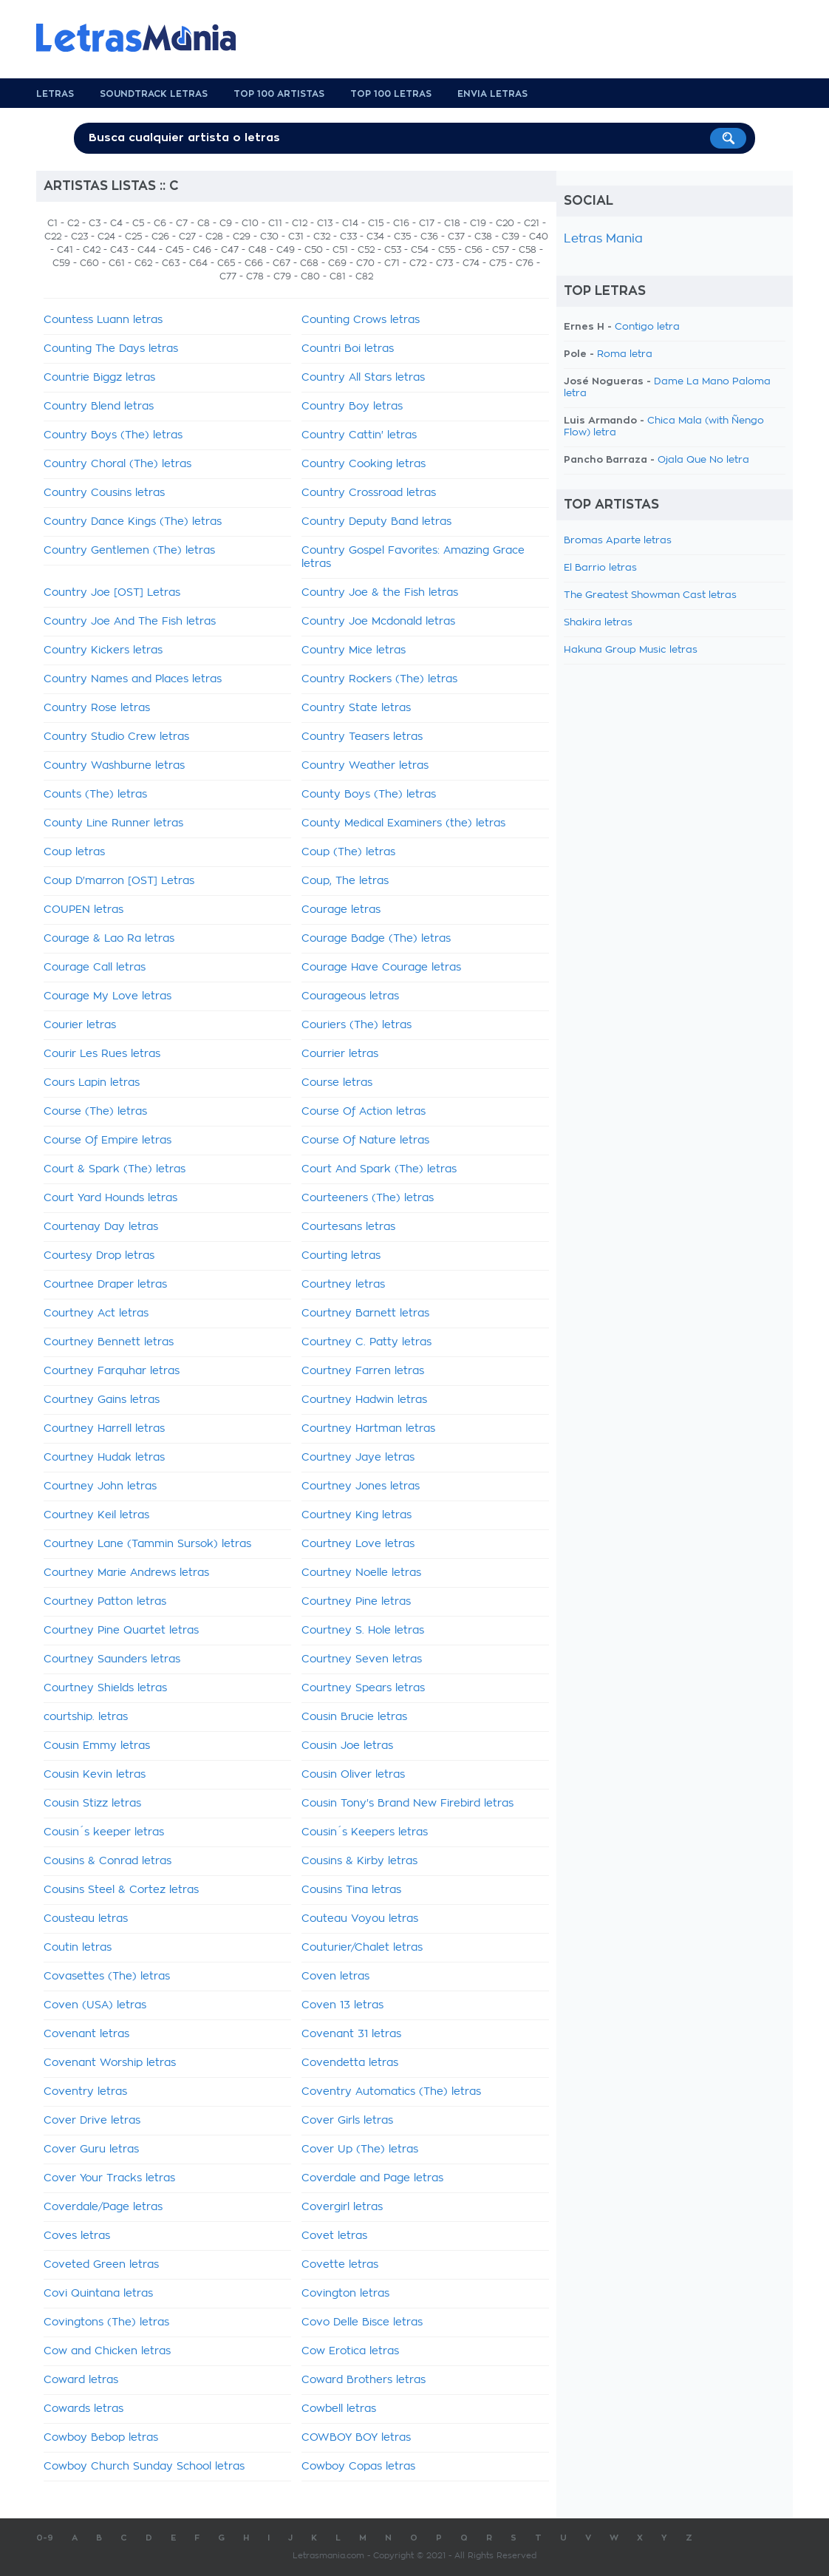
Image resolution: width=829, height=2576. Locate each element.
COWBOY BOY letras (356, 2438)
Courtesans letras (348, 1227)
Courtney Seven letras (361, 1659)
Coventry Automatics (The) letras (391, 2092)
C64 (198, 263)
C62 (143, 263)
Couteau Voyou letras (359, 1919)
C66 (254, 263)
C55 (446, 249)
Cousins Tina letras (351, 1890)
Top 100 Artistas (278, 93)
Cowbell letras (338, 2409)
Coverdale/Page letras (103, 2207)
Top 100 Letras (390, 93)
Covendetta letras (349, 2063)
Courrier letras (339, 1054)
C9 (225, 223)
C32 (321, 236)
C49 (285, 249)
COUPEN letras (83, 910)
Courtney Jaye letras (357, 1457)
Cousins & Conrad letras (107, 1861)
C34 (375, 236)
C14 (350, 223)
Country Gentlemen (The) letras (129, 551)
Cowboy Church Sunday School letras (144, 2466)
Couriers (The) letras (356, 1025)
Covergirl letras (342, 2207)
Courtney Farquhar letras (112, 1371)
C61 (117, 263)
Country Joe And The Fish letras (130, 621)
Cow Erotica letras (350, 2351)
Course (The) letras (95, 1112)
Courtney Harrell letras (104, 1429)
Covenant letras (86, 2034)
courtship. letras (86, 1717)
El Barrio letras (600, 568)
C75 (497, 263)
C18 (452, 223)
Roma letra (624, 354)
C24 (106, 236)
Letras (55, 93)
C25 (133, 236)
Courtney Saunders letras (112, 1659)
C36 (429, 236)
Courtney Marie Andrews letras (126, 1573)
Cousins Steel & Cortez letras (121, 1890)
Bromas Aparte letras (618, 541)
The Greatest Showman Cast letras (650, 595)
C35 (402, 236)
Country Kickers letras (103, 650)
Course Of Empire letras (107, 1140)
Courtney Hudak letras (104, 1457)
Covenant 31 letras (351, 2034)
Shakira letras (598, 623)
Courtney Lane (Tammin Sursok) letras (147, 1544)
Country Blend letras (99, 406)
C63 (171, 263)
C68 (309, 263)
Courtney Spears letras (363, 1688)
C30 (269, 236)
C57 (500, 249)
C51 (340, 249)
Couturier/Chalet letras (362, 1948)
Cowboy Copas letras (358, 2466)
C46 (202, 249)
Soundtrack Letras (154, 93)
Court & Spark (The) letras (114, 1169)
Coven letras (335, 1976)
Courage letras (341, 910)
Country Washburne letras (114, 766)
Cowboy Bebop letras (101, 2438)
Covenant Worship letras (110, 2063)
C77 (227, 276)
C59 (61, 263)
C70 (365, 263)
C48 (257, 249)
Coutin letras (78, 1948)
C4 (116, 223)
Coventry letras (85, 2092)
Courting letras (341, 1256)
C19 (478, 223)
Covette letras (339, 2265)
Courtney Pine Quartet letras (121, 1630)
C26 (160, 236)
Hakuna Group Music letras (630, 650)
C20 (505, 223)
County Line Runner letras (113, 823)
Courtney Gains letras (102, 1400)
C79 (282, 276)
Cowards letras (83, 2409)
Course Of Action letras (363, 1112)
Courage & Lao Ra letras (109, 939)
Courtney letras (343, 1284)
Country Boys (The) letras (113, 435)
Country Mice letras (353, 650)
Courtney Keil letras (96, 1515)
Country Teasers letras (362, 737)
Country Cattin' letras (359, 435)
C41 (65, 249)
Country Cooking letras (363, 464)
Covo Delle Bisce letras (362, 2322)
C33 (348, 236)
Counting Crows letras (360, 320)
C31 (296, 236)
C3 (94, 223)
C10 (250, 223)
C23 (79, 236)
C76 (524, 263)
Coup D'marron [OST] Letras (119, 881)
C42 (91, 249)
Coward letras (81, 2380)
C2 (73, 223)
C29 (241, 236)
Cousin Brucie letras (354, 1717)
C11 (275, 223)
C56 (473, 249)
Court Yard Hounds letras (110, 1198)
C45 (174, 249)
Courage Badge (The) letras (376, 939)
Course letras (336, 1083)
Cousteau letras (86, 1919)
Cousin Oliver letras (353, 1775)
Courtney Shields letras (105, 1688)
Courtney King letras (356, 1515)
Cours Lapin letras (92, 1083)
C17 (426, 223)
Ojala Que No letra (703, 460)
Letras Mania (603, 239)
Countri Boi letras (347, 349)
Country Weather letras (365, 766)
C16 (401, 223)
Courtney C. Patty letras (366, 1342)
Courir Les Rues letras (102, 1054)
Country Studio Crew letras (116, 737)
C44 (146, 249)
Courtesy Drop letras (99, 1256)
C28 (214, 236)
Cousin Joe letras (347, 1746)
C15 (375, 223)
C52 (366, 249)
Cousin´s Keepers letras (364, 1832)
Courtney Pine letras (356, 1602)
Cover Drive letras (92, 2120)
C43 (119, 249)
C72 (417, 263)
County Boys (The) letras (368, 794)
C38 (483, 236)
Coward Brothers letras (363, 2380)
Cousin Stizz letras (92, 1803)
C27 (187, 236)
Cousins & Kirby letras (359, 1861)
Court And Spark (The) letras (379, 1169)
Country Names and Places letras (133, 679)
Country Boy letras (352, 406)
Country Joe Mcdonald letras (378, 621)
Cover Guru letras (91, 2149)
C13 (324, 223)
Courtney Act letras (96, 1313)
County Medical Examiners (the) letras (403, 823)
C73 (444, 263)
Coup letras (74, 852)
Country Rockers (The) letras (379, 679)
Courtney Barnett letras (365, 1313)
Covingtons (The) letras (106, 2322)
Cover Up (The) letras (359, 2149)
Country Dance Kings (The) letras (133, 522)
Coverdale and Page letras (372, 2178)
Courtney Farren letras (362, 1371)
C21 (531, 223)
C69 (337, 263)
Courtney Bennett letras (109, 1342)
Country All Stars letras (363, 378)
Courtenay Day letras (101, 1227)
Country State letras (356, 708)
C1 (52, 223)
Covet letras (334, 2236)
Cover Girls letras (347, 2120)
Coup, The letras (345, 881)
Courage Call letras (95, 967)
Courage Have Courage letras (381, 967)
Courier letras (80, 1025)
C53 (392, 249)
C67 (281, 263)
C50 (313, 249)
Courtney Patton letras (105, 1602)
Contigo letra (647, 327)
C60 (89, 263)
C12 (299, 223)
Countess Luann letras (103, 320)
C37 (456, 236)
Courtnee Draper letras (105, 1284)
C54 (420, 249)
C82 (364, 276)
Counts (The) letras (95, 794)
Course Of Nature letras (365, 1140)
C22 (52, 236)
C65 (226, 263)
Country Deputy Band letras (376, 522)
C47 (230, 249)
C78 (255, 276)
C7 (182, 223)
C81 (338, 276)
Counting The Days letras (111, 349)
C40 (538, 236)
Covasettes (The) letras (107, 1976)
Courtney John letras (100, 1486)
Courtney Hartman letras (368, 1429)
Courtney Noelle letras (361, 1573)
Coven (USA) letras (95, 2005)
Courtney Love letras (357, 1544)
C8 (203, 223)
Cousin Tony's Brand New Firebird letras (407, 1803)
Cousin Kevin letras (95, 1775)
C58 (527, 249)
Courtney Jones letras (360, 1486)
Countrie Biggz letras (99, 378)
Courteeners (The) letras (367, 1198)
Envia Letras (492, 93)
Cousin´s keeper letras (104, 1832)
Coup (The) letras (348, 852)
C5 (138, 223)
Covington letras (345, 2293)
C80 (310, 276)
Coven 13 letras (342, 2005)
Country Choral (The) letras (117, 464)
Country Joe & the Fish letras (379, 593)
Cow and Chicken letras (107, 2351)
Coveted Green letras (101, 2265)
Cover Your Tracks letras (109, 2178)
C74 (471, 263)
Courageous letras (350, 996)
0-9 (44, 2538)
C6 (160, 223)
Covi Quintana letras (98, 2293)
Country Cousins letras (104, 493)
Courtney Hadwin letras (364, 1400)
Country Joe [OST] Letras (112, 593)
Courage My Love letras (107, 996)
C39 (510, 236)
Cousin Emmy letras (97, 1746)
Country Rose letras (97, 708)
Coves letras (77, 2236)
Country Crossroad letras (368, 493)
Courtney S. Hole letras (362, 1630)
